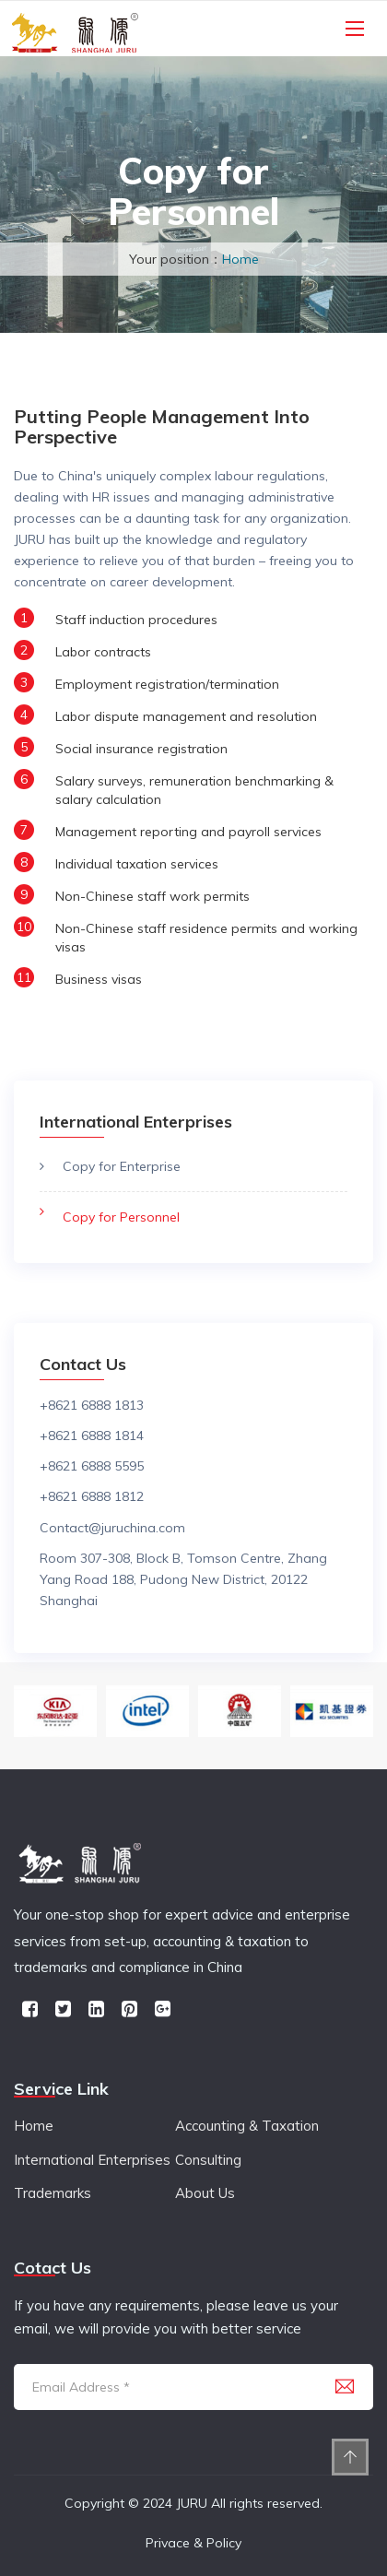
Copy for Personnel (121, 1217)
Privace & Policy (193, 2543)
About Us (205, 2193)
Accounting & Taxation (247, 2125)
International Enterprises (92, 2159)
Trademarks (52, 2193)
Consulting (208, 2159)
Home (240, 259)
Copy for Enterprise (122, 1166)
